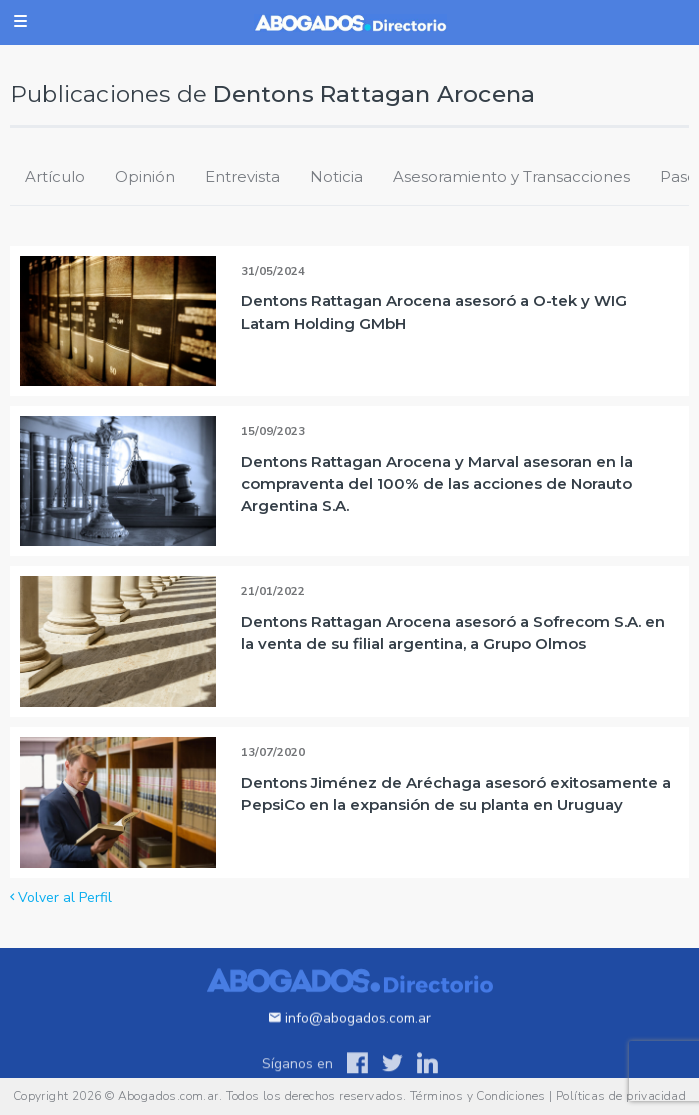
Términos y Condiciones (478, 1096)
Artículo (55, 176)
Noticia (336, 176)
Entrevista (242, 176)
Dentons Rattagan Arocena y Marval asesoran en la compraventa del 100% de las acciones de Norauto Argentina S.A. (437, 483)
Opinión (145, 176)
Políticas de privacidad (621, 1096)
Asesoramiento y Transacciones (511, 176)
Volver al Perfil (61, 897)
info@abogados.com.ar (350, 1036)
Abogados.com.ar (168, 1096)
